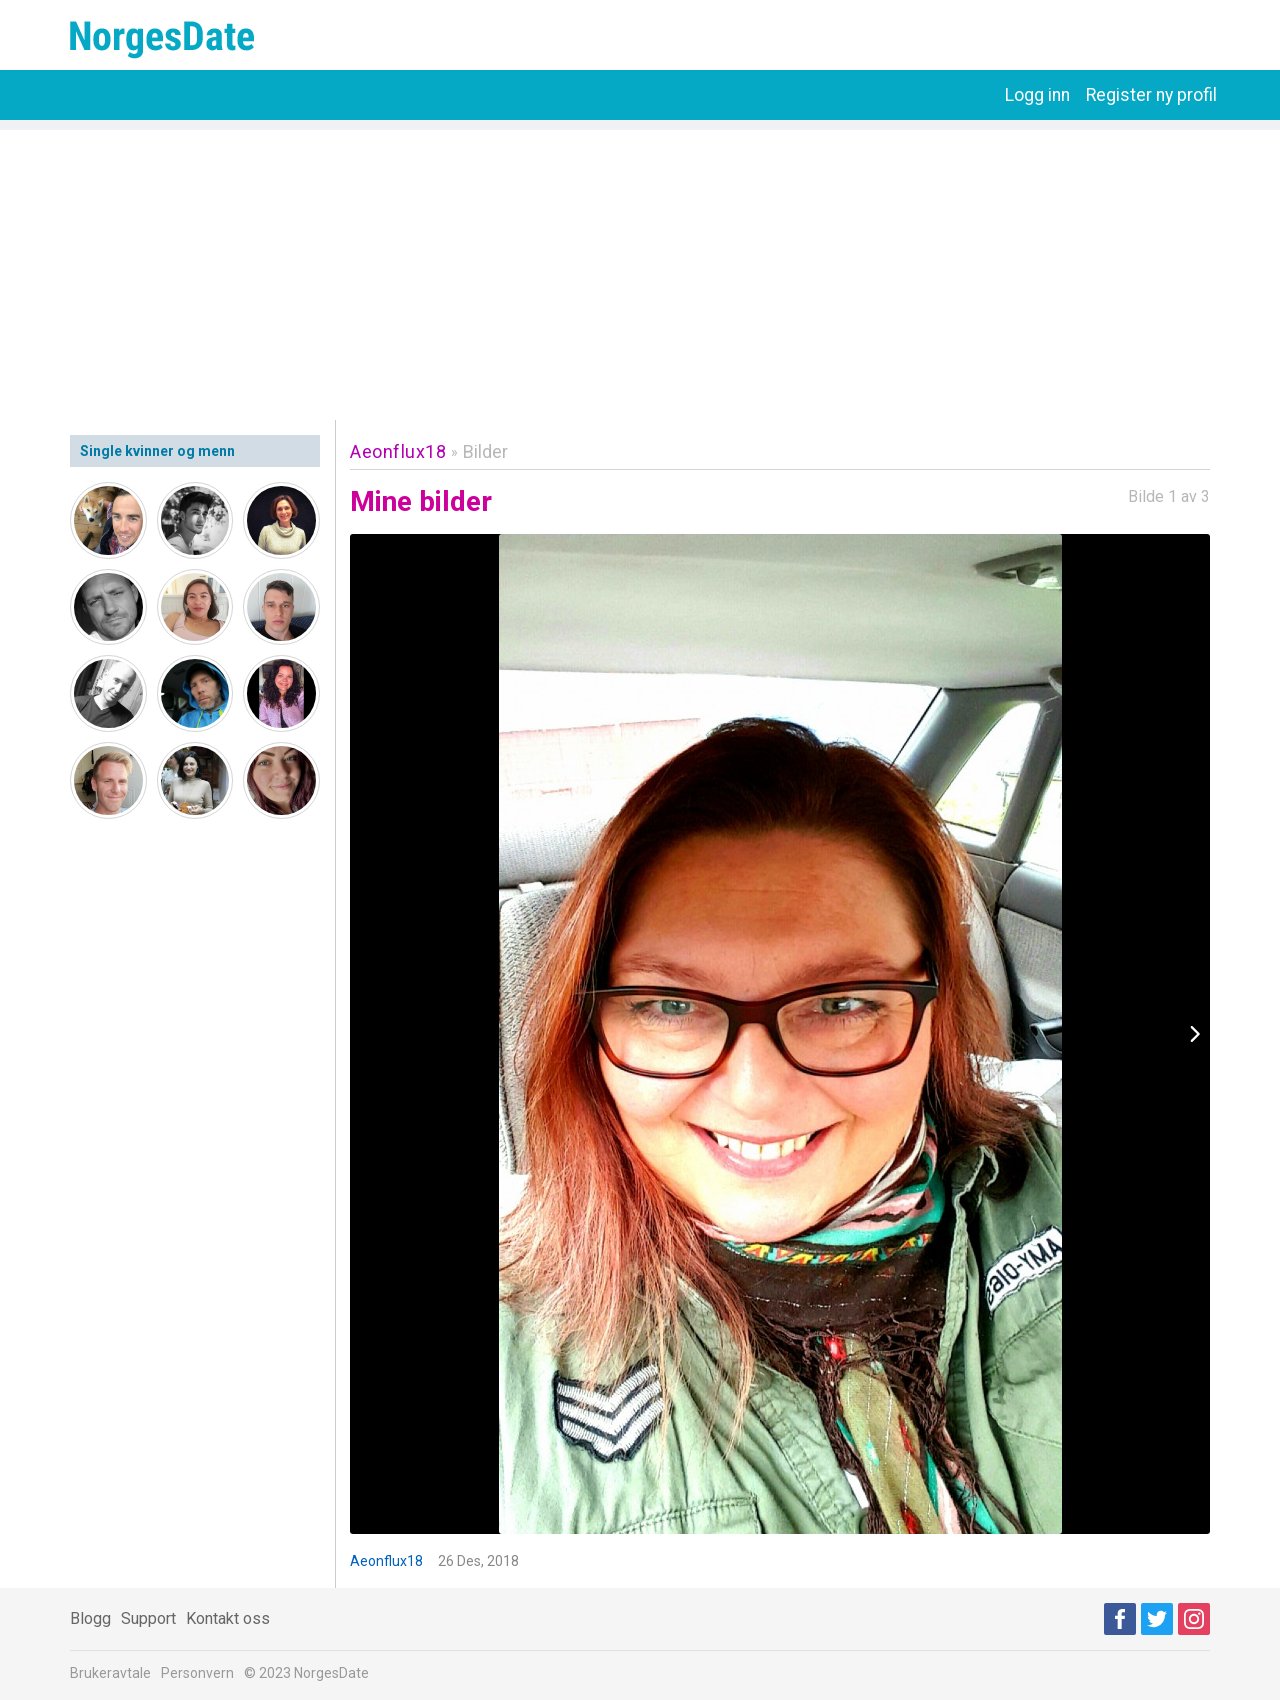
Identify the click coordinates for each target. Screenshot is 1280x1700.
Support (148, 1618)
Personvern (197, 1673)
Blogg (90, 1618)
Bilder (485, 451)
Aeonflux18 (398, 451)
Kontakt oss (228, 1618)
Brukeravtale (110, 1673)
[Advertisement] (640, 270)
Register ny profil (1151, 95)
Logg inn (1037, 95)
